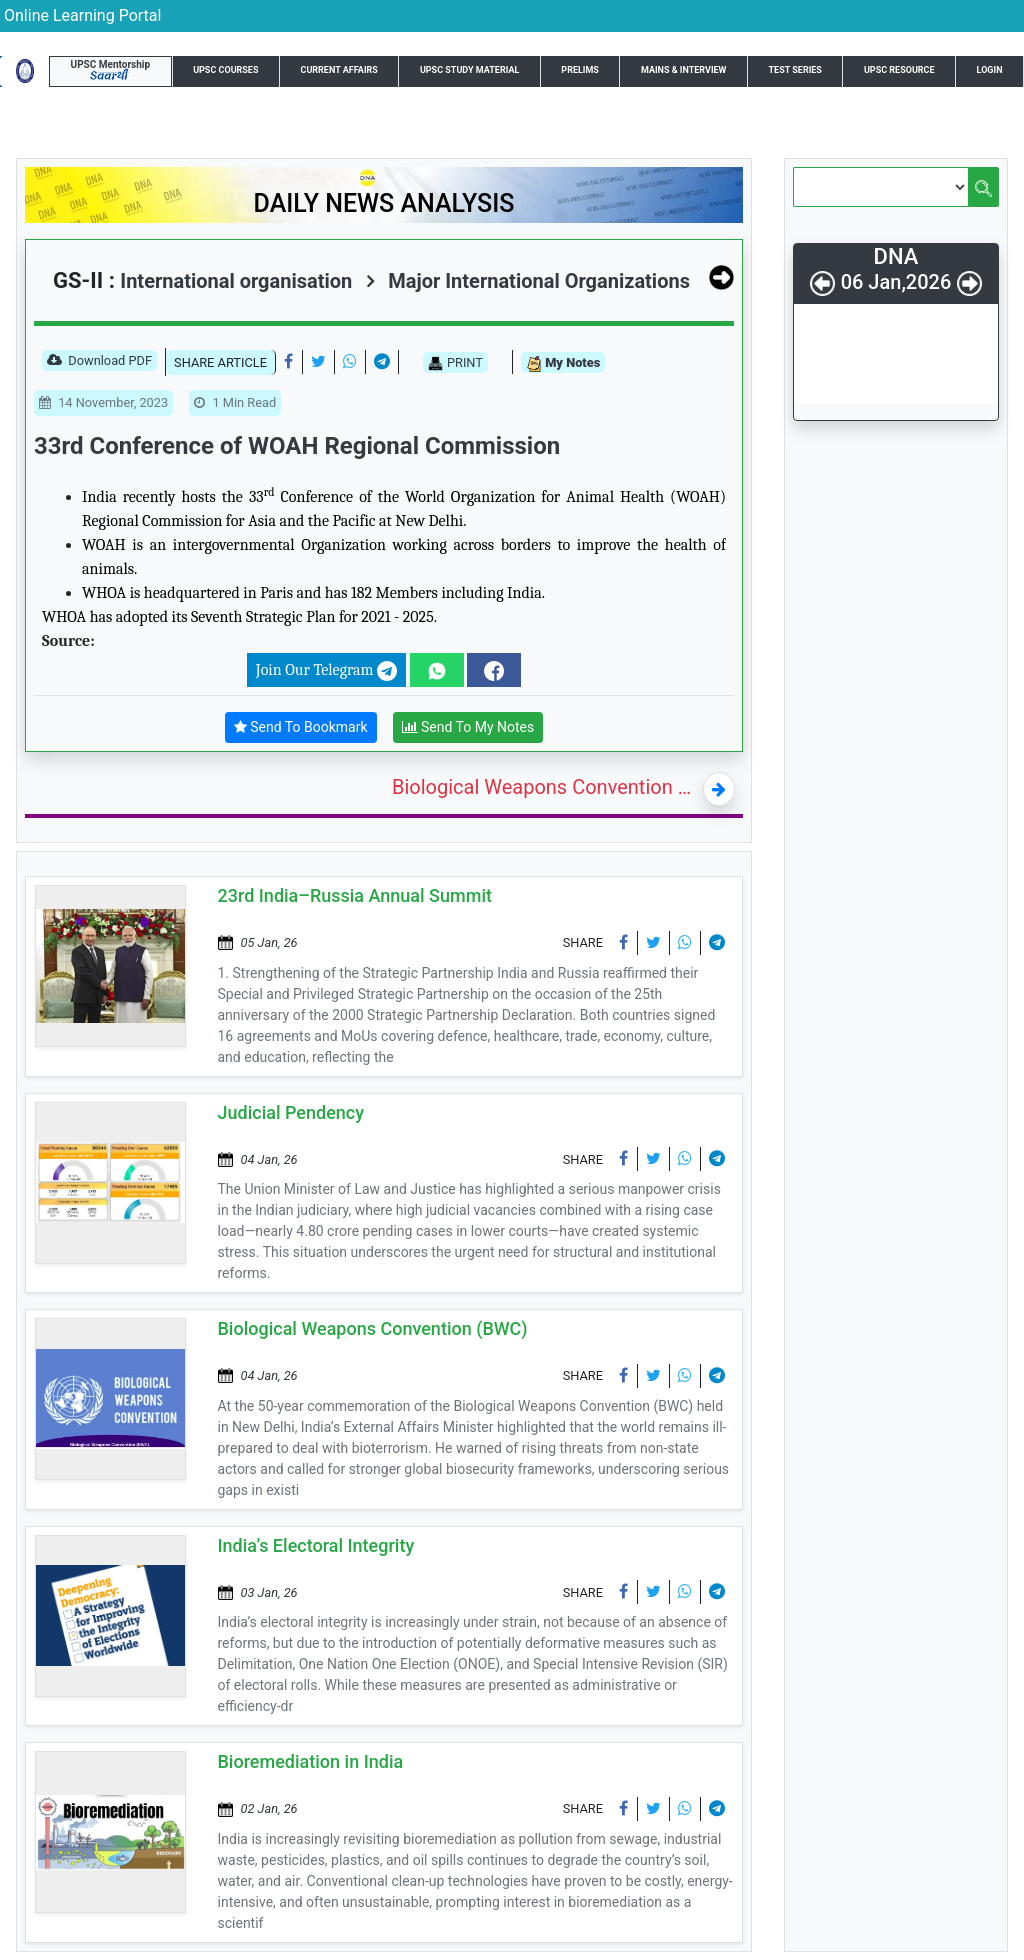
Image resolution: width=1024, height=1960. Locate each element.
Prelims (580, 70)
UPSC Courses (225, 70)
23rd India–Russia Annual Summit (355, 895)
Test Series (795, 70)
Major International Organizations (527, 281)
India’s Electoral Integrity (316, 1545)
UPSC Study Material (469, 70)
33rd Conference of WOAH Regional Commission (297, 446)
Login (990, 70)
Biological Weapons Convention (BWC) (543, 787)
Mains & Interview (684, 70)
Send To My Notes (468, 727)
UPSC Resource (899, 70)
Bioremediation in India (311, 1761)
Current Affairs (339, 70)
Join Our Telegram (326, 671)
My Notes (563, 363)
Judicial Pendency (291, 1112)
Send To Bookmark (301, 727)
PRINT (455, 363)
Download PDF (99, 362)
